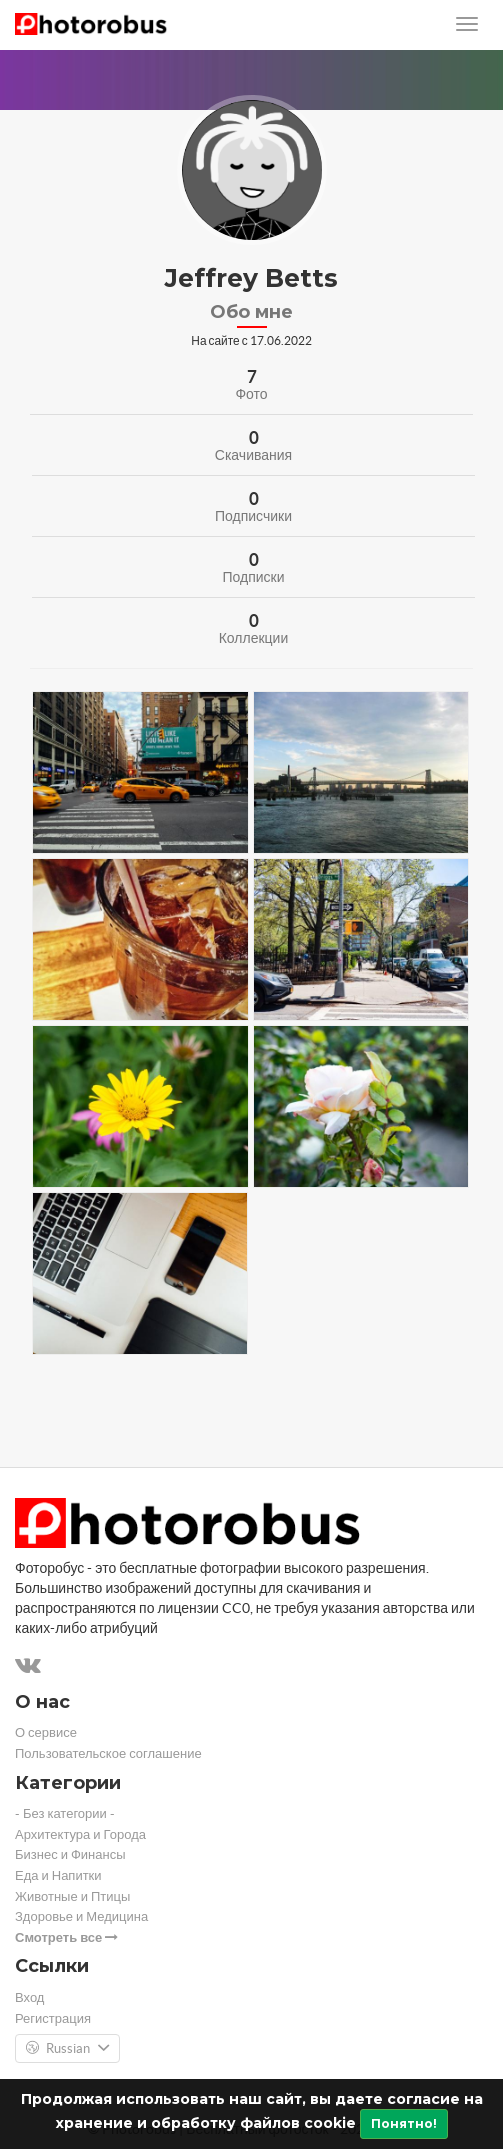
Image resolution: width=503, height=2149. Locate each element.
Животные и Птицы (72, 1896)
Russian (67, 2049)
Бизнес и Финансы (70, 1854)
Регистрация (53, 2018)
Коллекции (254, 638)
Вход (29, 1997)
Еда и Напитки (58, 1875)
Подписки (253, 577)
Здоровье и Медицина (81, 1916)
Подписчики (253, 516)
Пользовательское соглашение (108, 1753)
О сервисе (46, 1732)
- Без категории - (65, 1813)
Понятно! (404, 2123)
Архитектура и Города (80, 1834)
